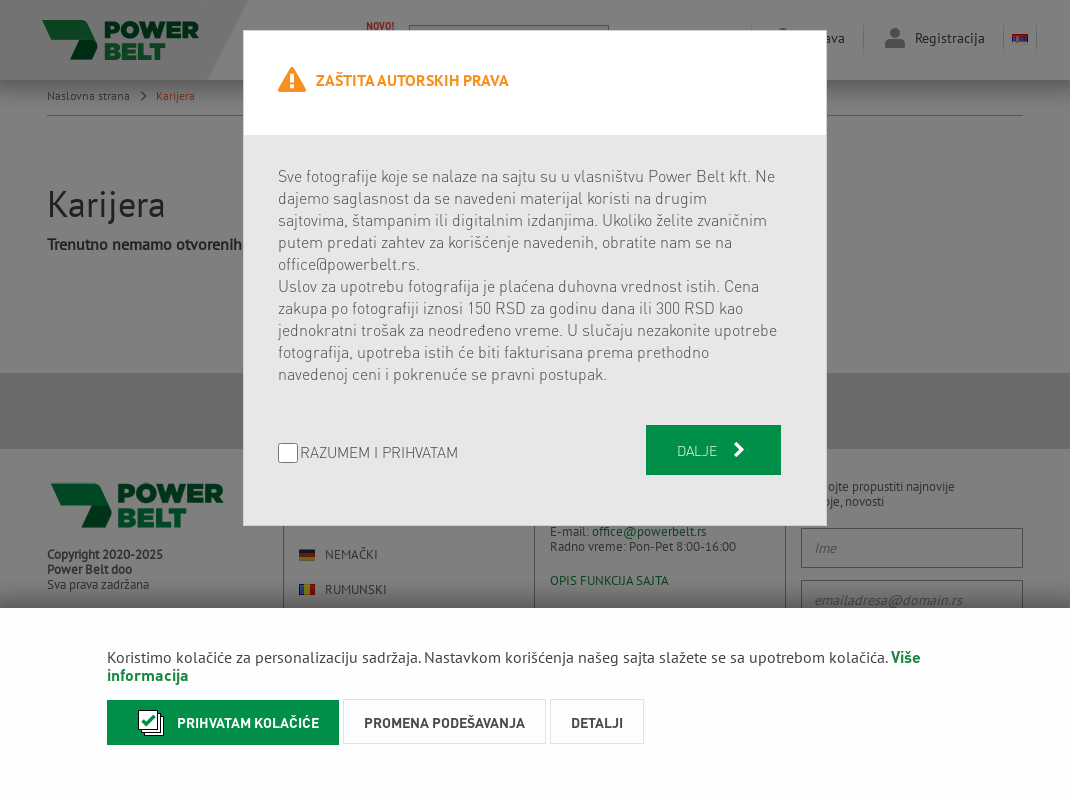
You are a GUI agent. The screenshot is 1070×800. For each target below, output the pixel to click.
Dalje (713, 450)
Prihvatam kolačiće (223, 722)
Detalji (597, 722)
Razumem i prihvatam (379, 453)
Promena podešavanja (444, 722)
